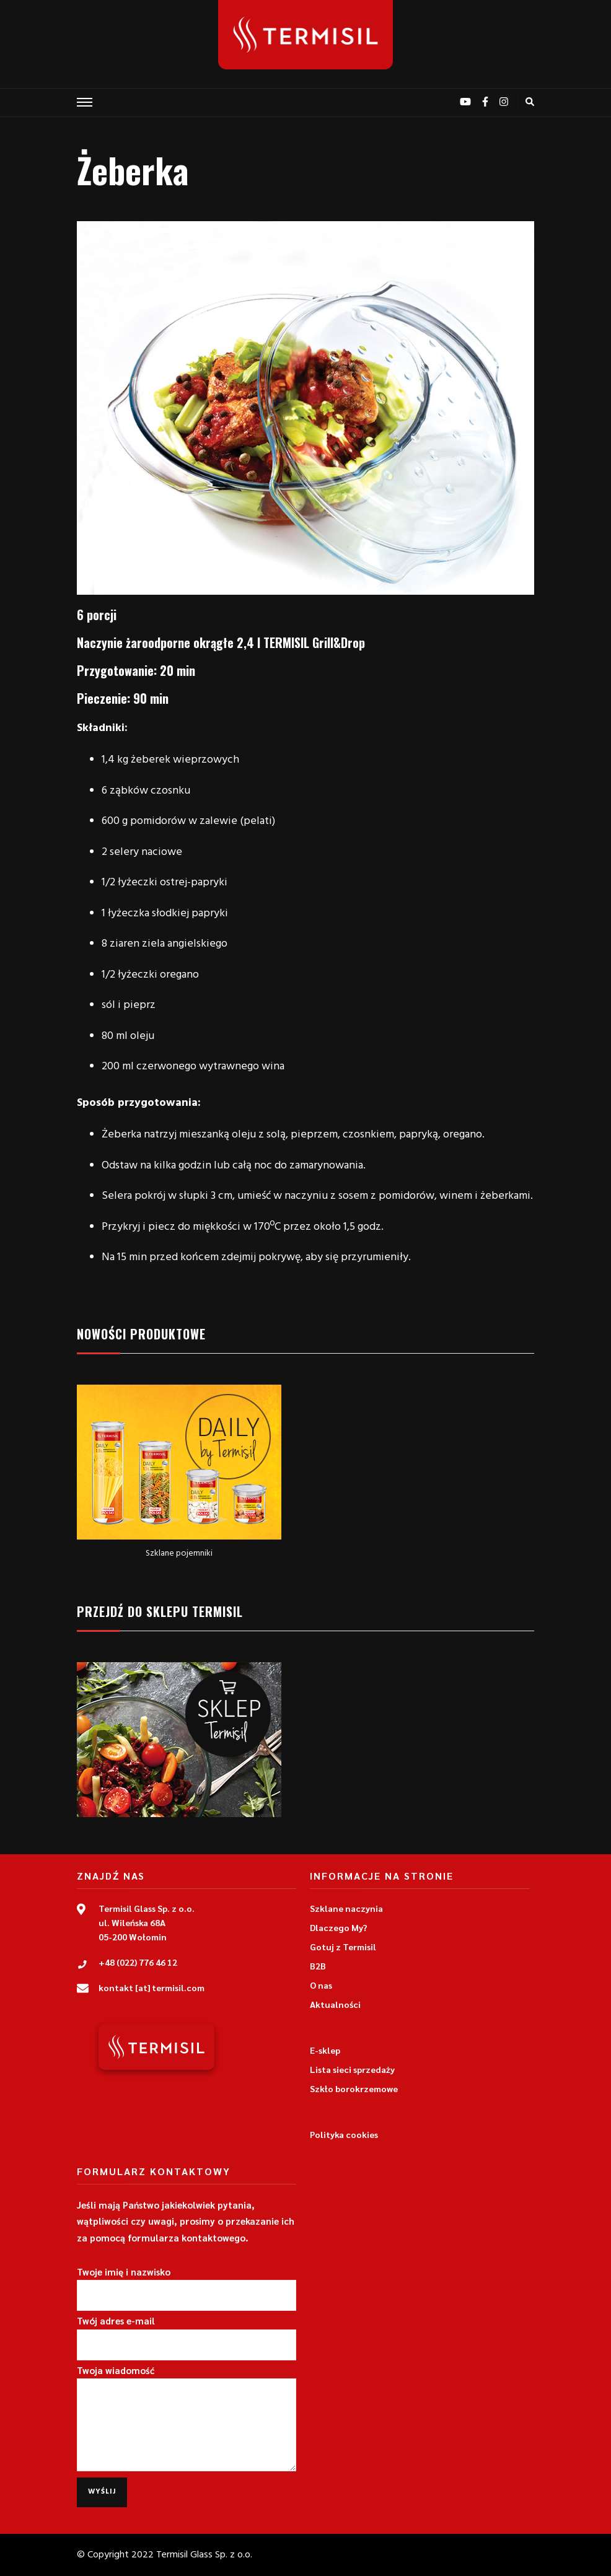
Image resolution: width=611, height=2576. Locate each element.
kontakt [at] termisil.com (151, 1987)
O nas (321, 1985)
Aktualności (335, 2004)
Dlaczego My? (338, 1927)
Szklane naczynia (346, 1908)
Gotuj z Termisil (343, 1946)
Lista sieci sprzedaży (352, 2069)
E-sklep (325, 2050)
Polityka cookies (344, 2134)
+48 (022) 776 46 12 (138, 1962)
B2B (318, 1965)
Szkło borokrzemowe (354, 2088)
